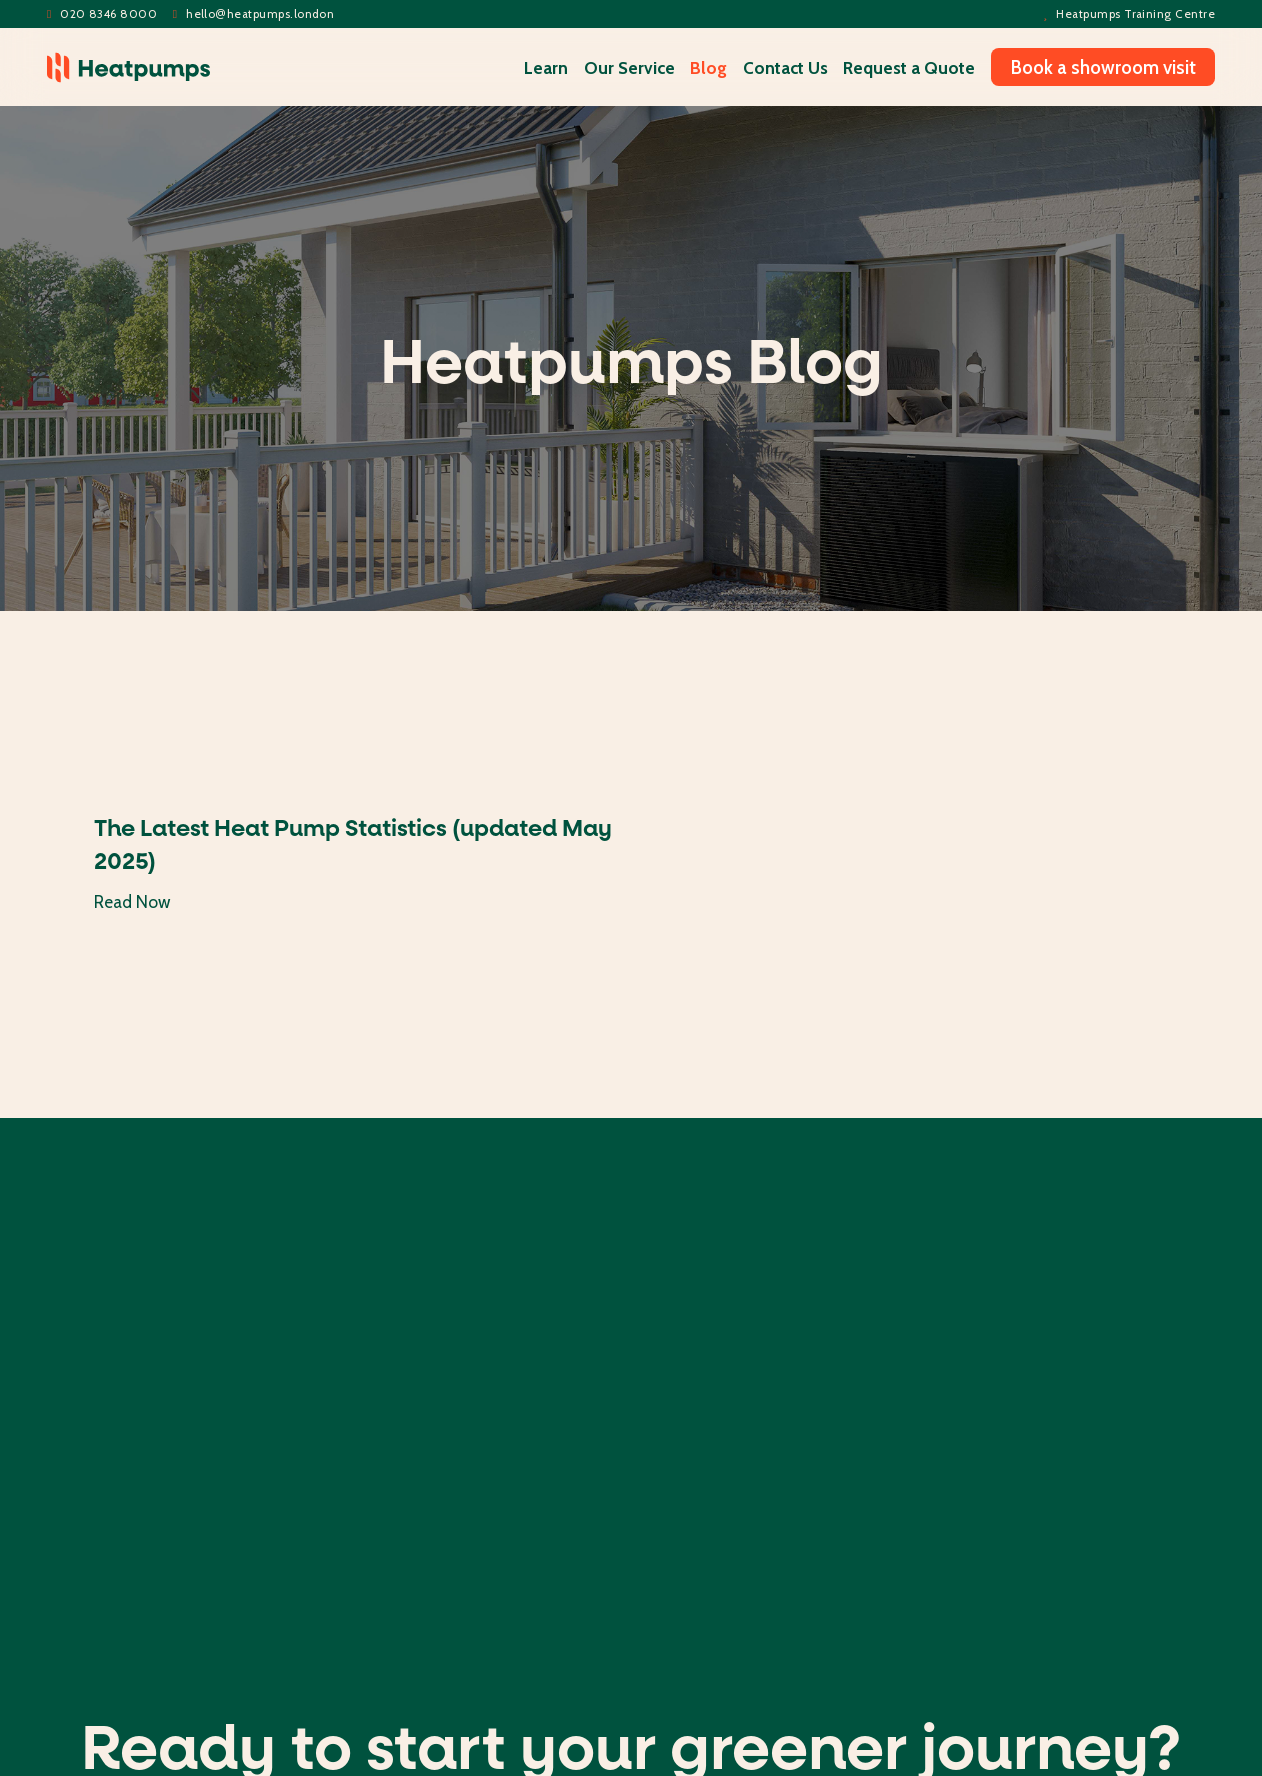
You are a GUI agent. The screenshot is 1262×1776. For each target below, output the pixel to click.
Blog (708, 67)
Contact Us (785, 67)
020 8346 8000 (102, 14)
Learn (546, 67)
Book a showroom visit (1103, 66)
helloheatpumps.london (254, 14)
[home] (128, 67)
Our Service (629, 67)
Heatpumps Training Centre (1130, 14)
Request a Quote (909, 67)
